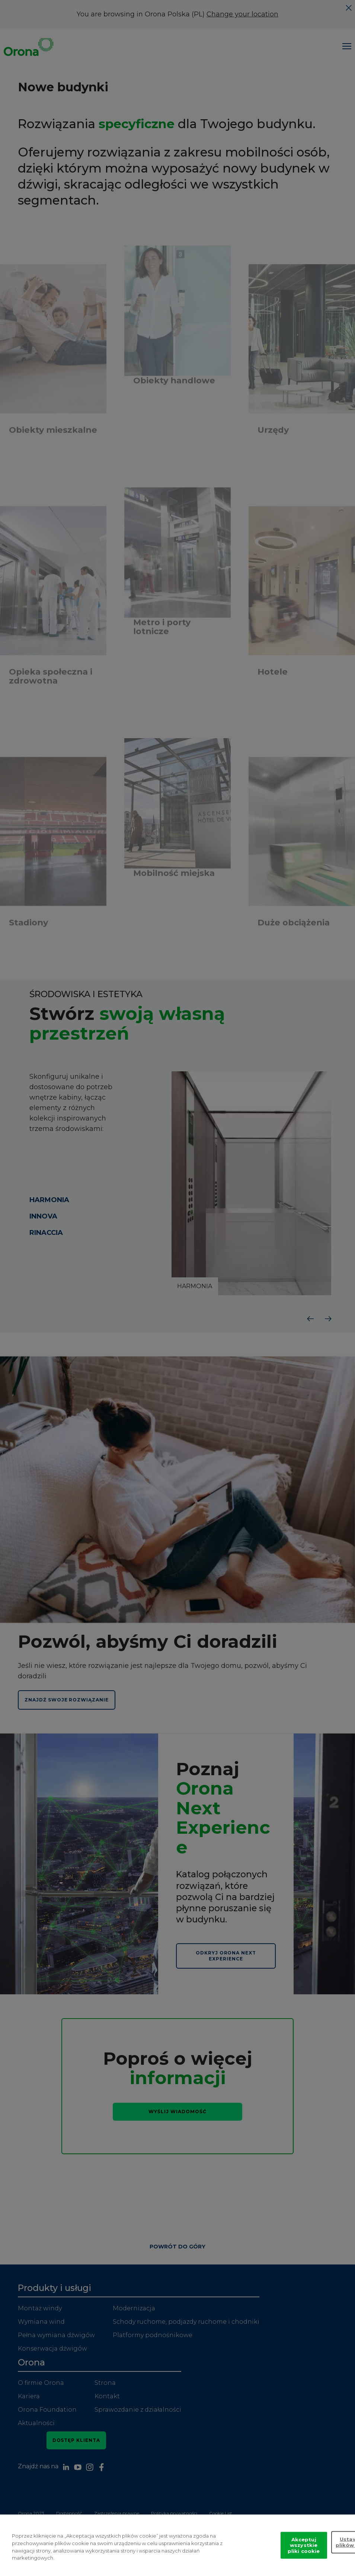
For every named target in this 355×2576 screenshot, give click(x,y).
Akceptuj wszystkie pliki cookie (304, 2545)
